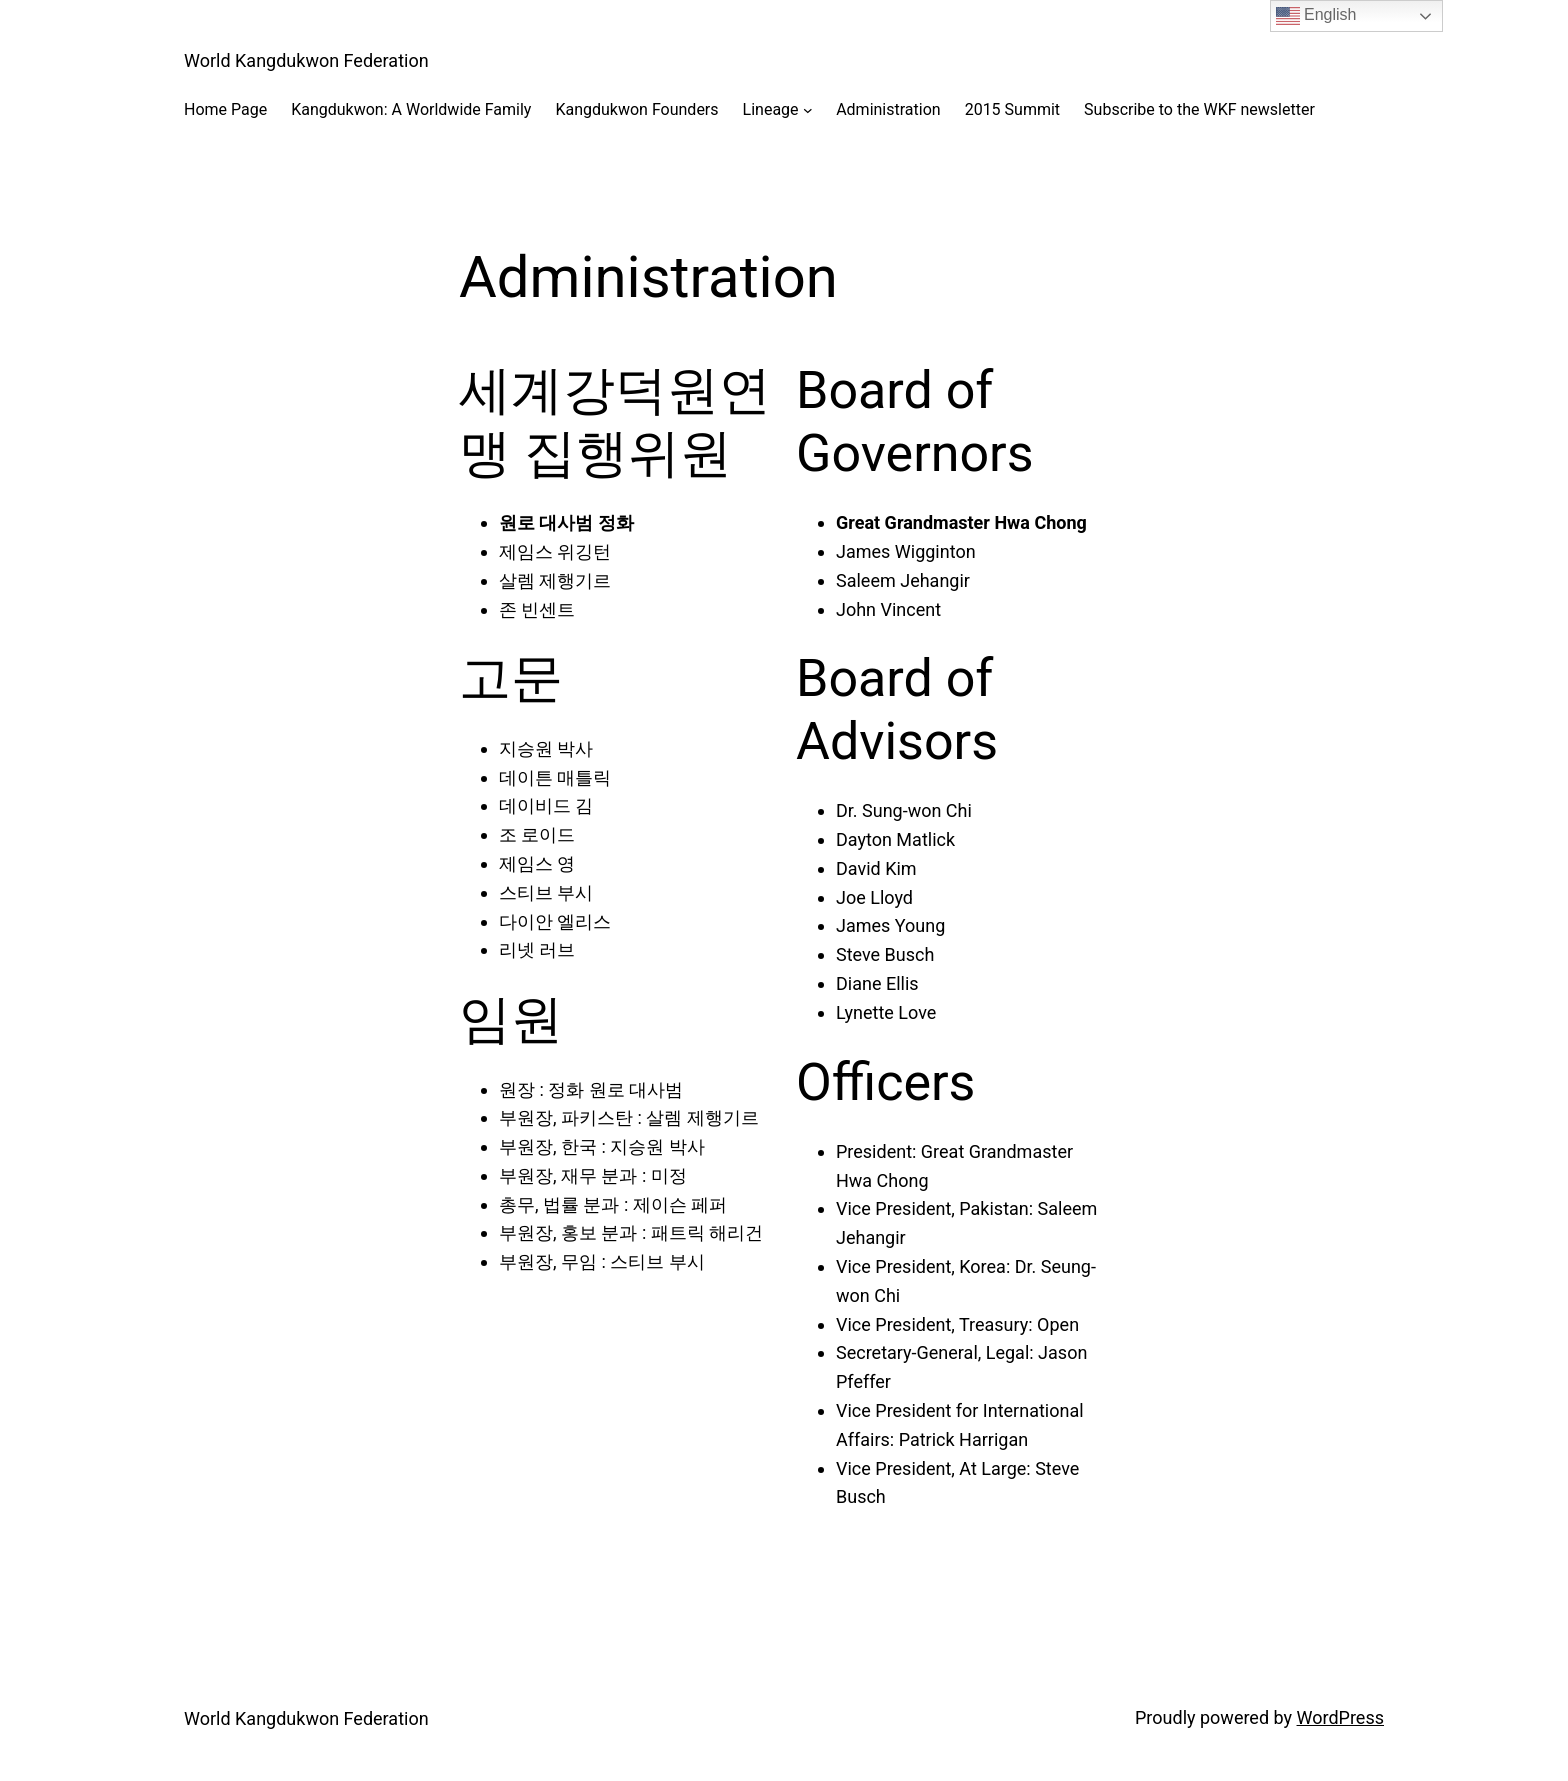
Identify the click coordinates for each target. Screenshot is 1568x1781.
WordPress (1340, 1717)
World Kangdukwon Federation (306, 60)
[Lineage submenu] (808, 110)
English (1316, 16)
